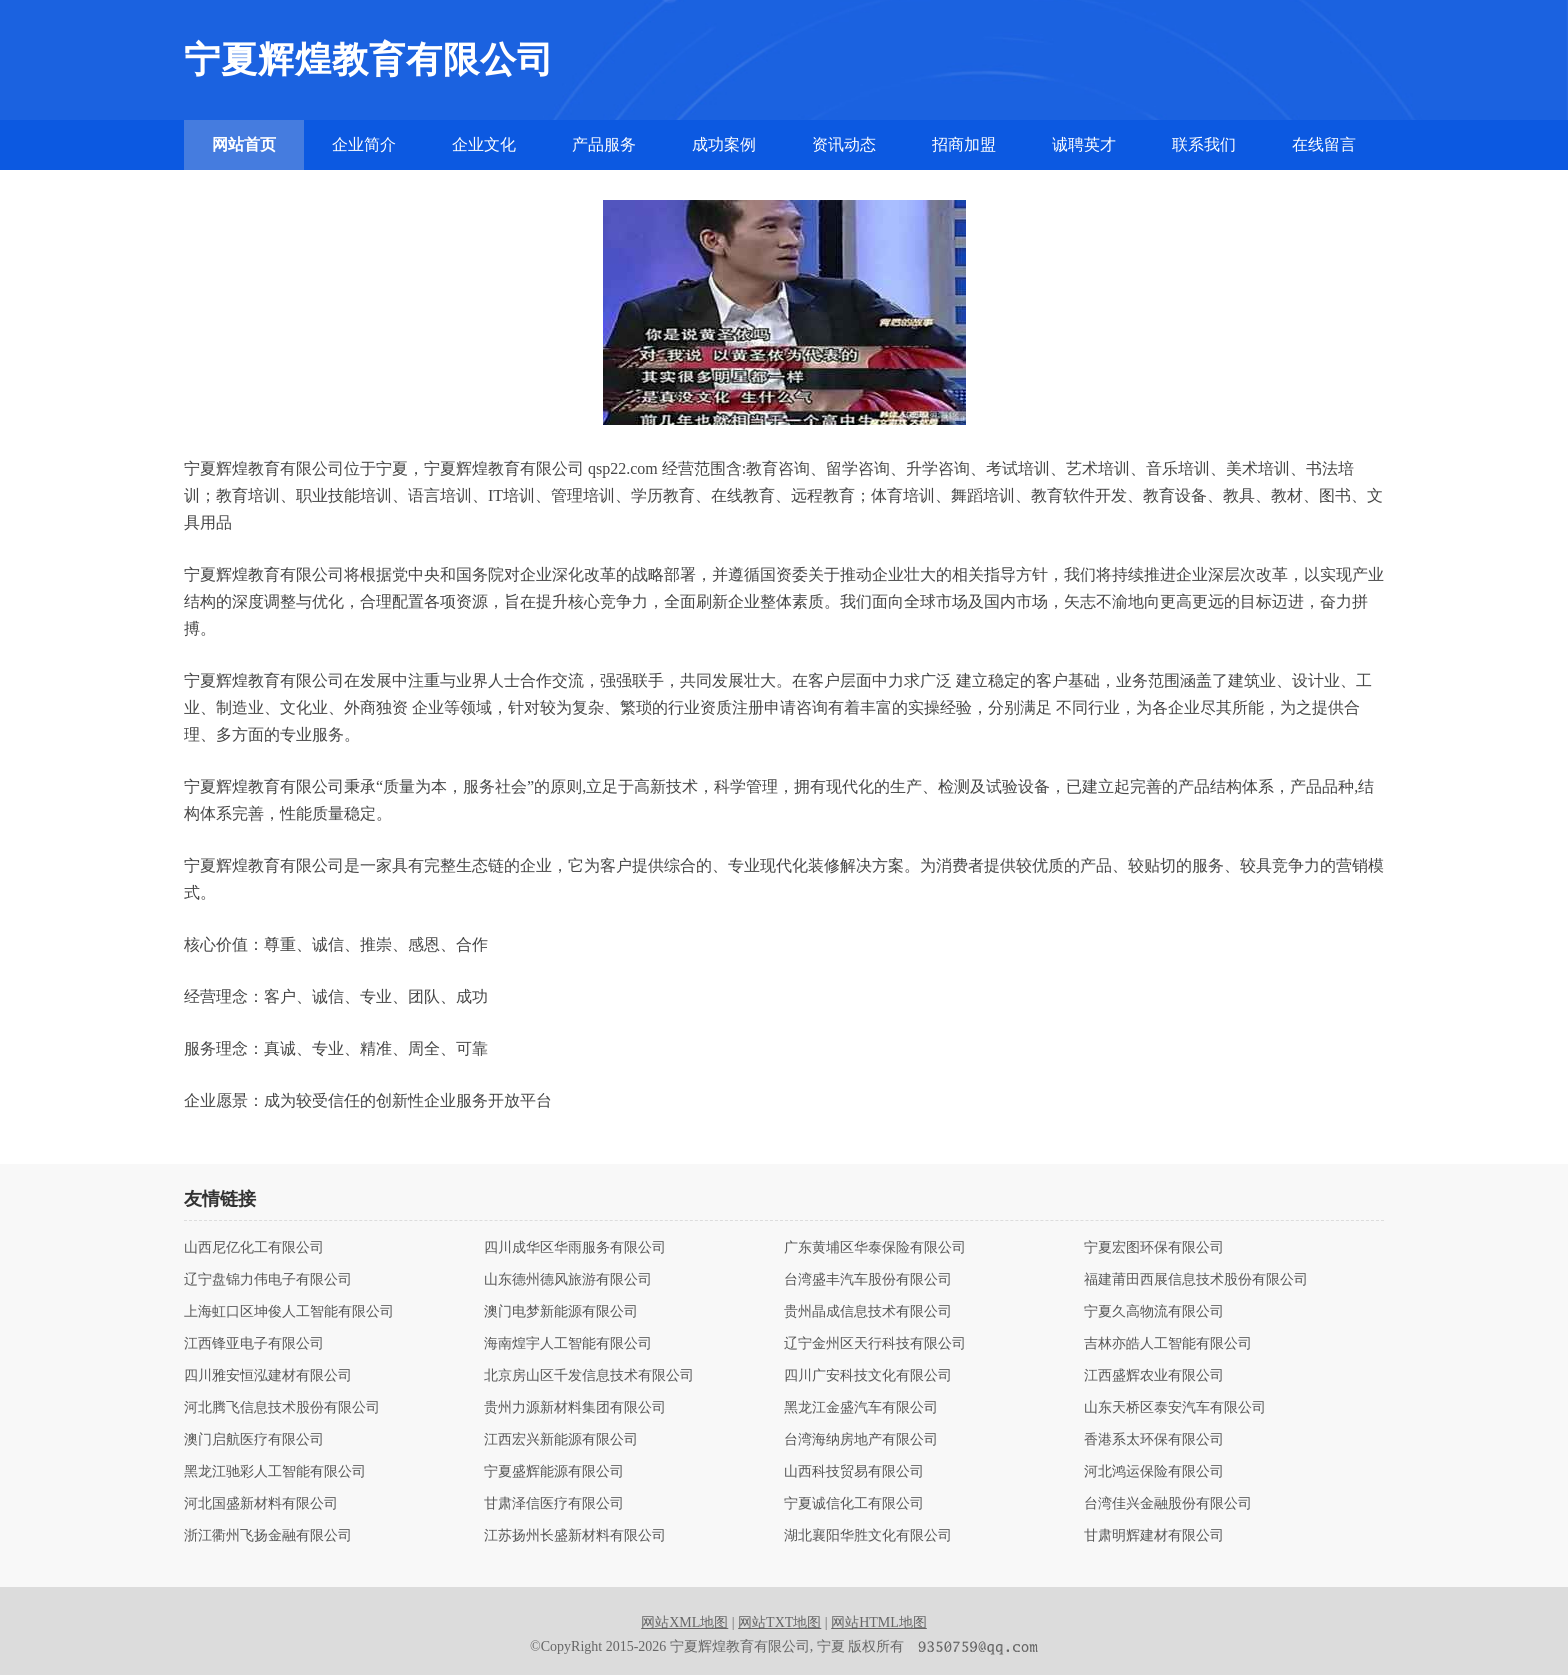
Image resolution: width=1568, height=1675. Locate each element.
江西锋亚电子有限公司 (254, 1344)
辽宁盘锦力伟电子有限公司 (268, 1280)
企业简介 (364, 144)
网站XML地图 (684, 1622)
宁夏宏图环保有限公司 (1154, 1248)
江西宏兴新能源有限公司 (561, 1440)
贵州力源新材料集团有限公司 (575, 1408)
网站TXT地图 (779, 1622)
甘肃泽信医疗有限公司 (554, 1504)
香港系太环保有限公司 (1154, 1440)
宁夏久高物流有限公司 (1154, 1312)
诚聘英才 (1084, 144)
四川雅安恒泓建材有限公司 (268, 1376)
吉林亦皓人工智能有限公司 (1168, 1344)
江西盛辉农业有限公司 (1154, 1376)
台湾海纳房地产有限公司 (861, 1440)
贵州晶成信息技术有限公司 (868, 1312)
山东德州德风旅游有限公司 (568, 1280)
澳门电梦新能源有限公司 (561, 1312)
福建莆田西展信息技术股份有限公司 (1196, 1280)
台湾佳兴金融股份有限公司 (1168, 1504)
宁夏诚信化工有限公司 (854, 1504)
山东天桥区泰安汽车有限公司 (1175, 1408)
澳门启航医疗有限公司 (254, 1440)
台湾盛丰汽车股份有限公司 (868, 1280)
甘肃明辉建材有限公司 (1154, 1536)
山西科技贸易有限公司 (854, 1472)
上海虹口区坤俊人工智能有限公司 (289, 1312)
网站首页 (244, 144)
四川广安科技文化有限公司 (868, 1376)
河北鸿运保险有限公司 (1154, 1472)
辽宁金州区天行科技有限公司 (875, 1344)
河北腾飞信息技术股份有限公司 (282, 1408)
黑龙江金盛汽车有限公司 (861, 1408)
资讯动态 (844, 144)
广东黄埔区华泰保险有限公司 (875, 1248)
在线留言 (1324, 144)
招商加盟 (964, 144)
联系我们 (1204, 144)
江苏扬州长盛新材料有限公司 (575, 1536)
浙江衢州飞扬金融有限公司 (268, 1536)
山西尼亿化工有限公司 (254, 1248)
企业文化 (484, 144)
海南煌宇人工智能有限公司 (568, 1344)
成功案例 (724, 144)
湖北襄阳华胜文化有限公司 (868, 1536)
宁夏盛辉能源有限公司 (554, 1472)
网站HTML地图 (879, 1622)
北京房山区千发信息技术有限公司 (589, 1376)
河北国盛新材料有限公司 (261, 1504)
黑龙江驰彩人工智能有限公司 (275, 1472)
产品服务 (604, 144)
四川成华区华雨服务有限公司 (575, 1248)
